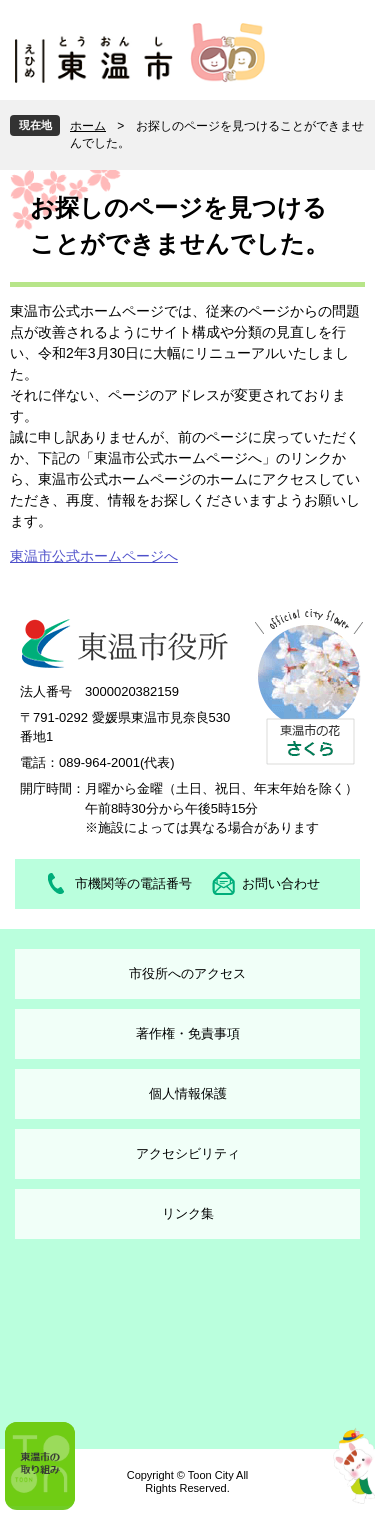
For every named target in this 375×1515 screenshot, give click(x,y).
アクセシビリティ (188, 1153)
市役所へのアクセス (187, 973)
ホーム (88, 126)
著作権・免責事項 (188, 1033)
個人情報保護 (188, 1093)
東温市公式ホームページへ (94, 556)
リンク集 (188, 1213)
